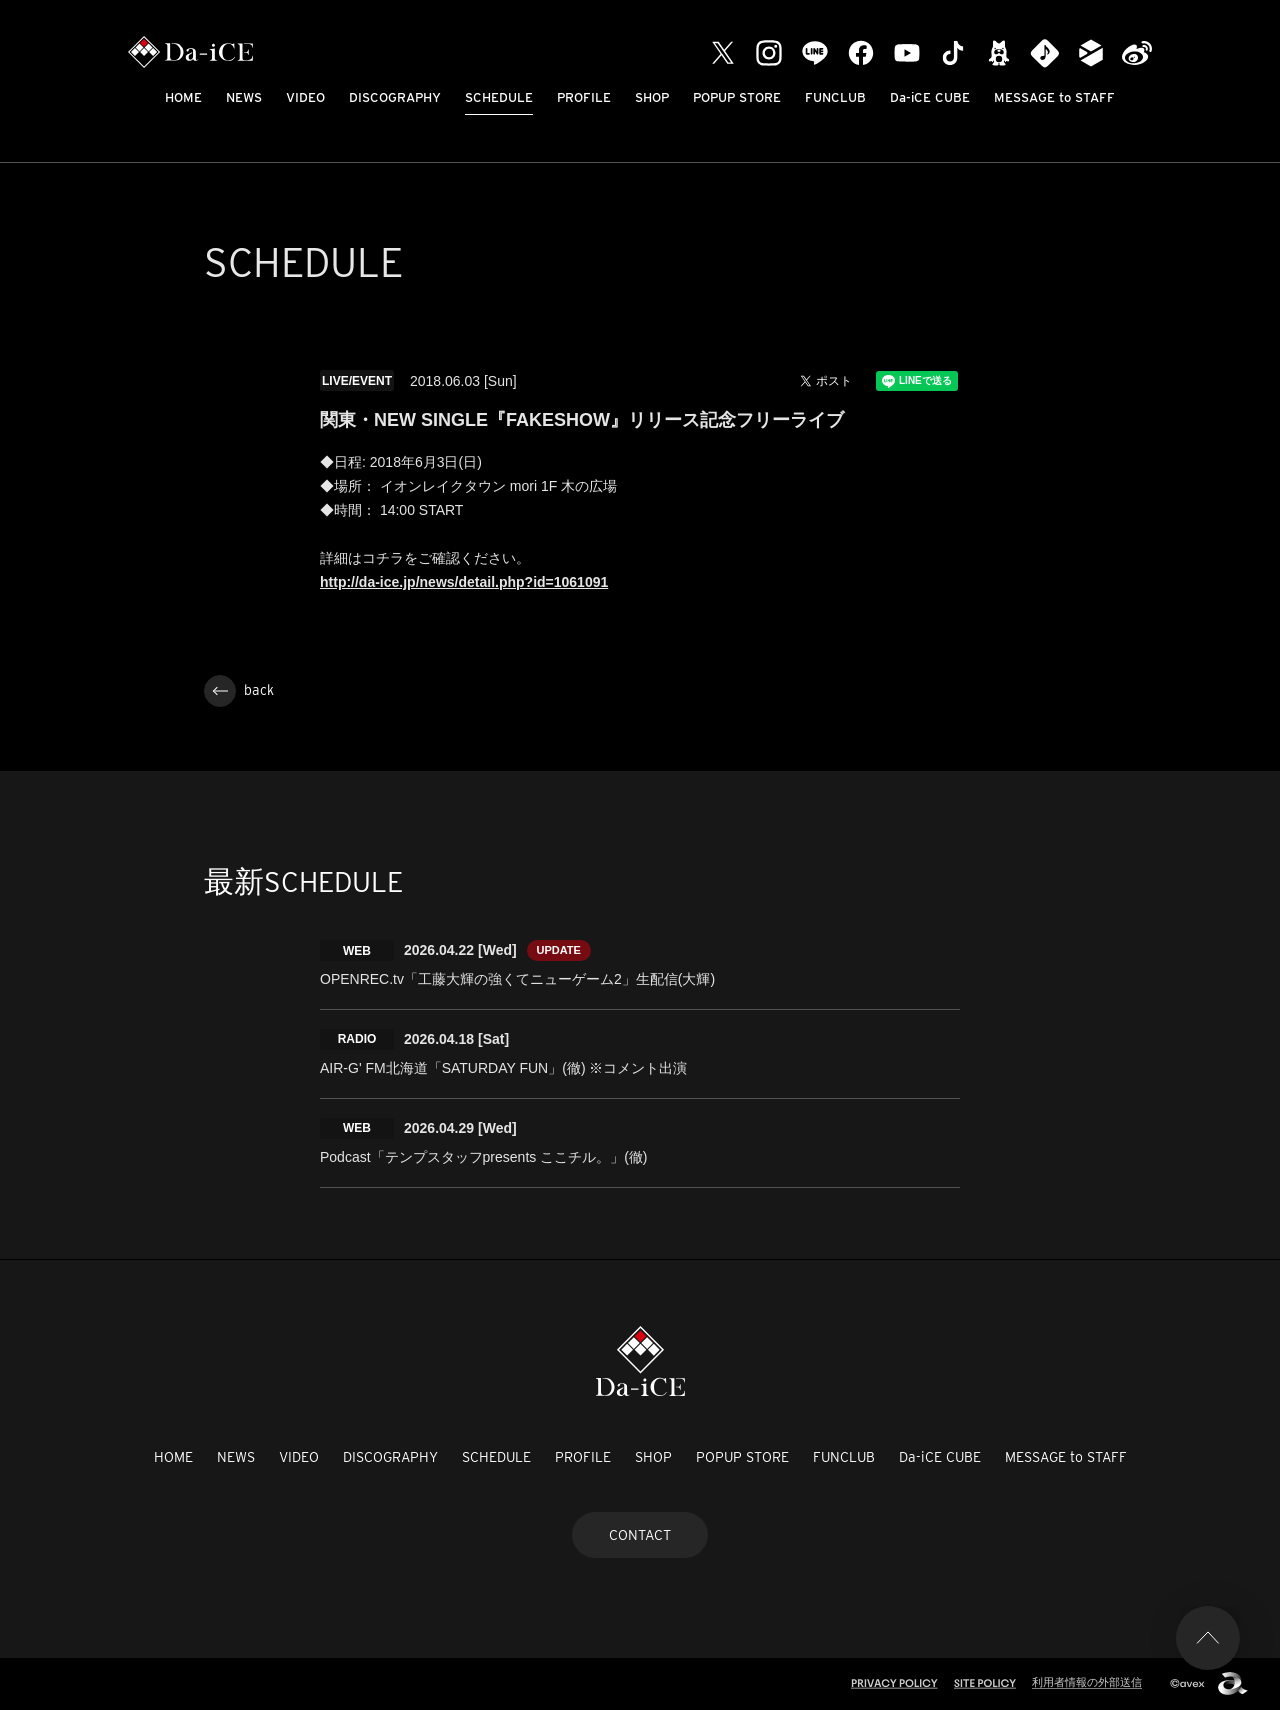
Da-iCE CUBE (930, 97)
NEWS (244, 97)
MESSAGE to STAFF (1054, 97)
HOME (183, 97)
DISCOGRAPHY (395, 97)
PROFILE (584, 97)
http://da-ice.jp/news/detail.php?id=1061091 (464, 582)
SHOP (652, 97)
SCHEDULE (499, 97)
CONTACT (640, 1535)
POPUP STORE (737, 97)
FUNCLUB (835, 97)
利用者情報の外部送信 (1087, 1682)
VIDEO (305, 97)
